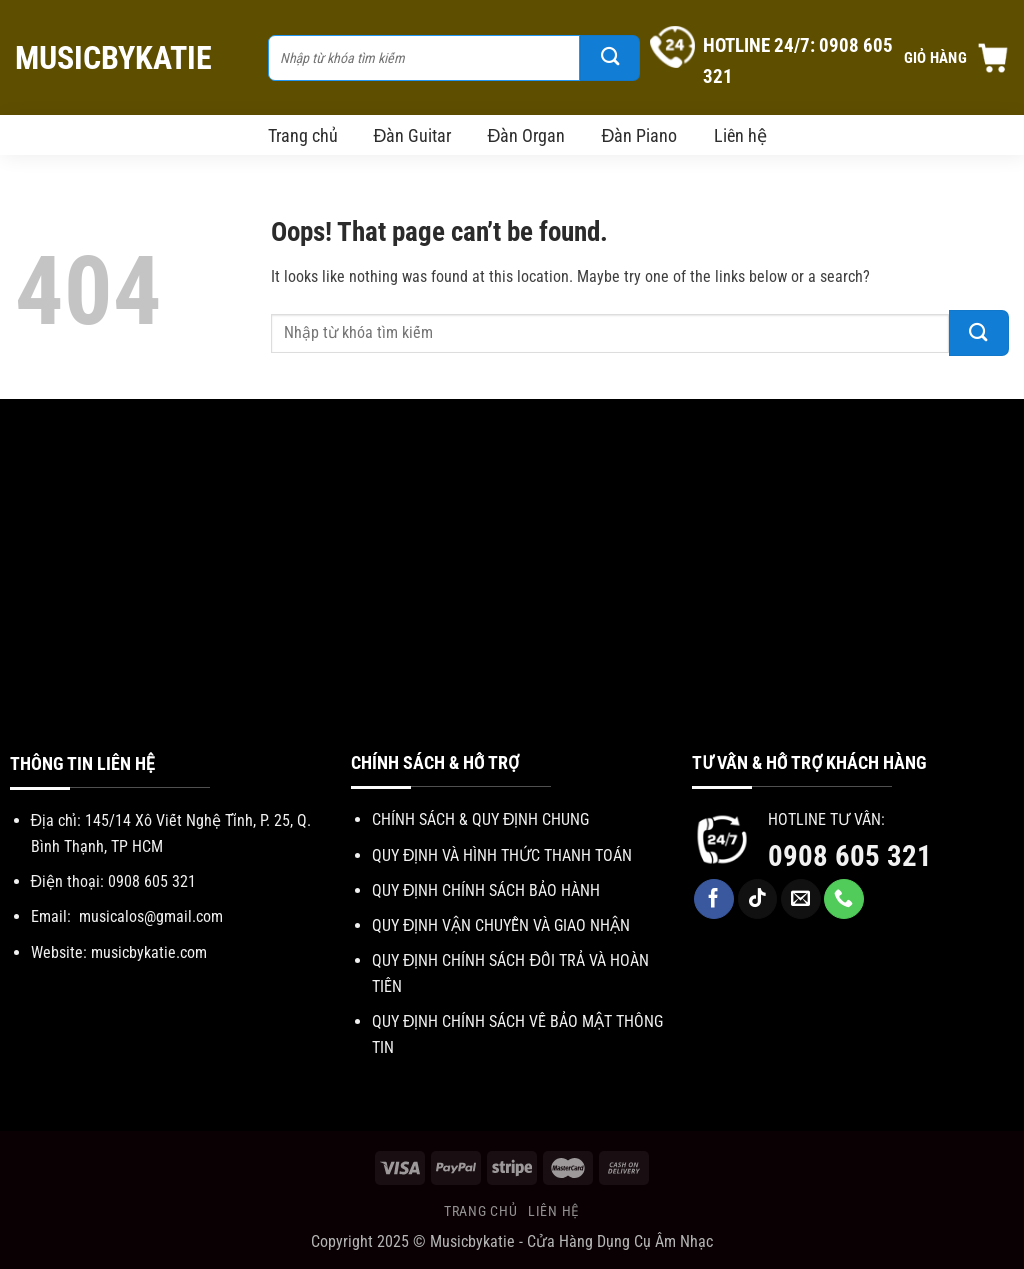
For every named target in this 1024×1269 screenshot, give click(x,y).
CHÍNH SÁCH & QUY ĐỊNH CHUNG (481, 819)
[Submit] (610, 58)
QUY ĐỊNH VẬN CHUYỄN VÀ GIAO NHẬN (501, 925)
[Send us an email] (801, 899)
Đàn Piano (640, 135)
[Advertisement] (512, 599)
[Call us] (844, 899)
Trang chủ (303, 135)
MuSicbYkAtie (113, 58)
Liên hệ (740, 135)
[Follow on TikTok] (758, 899)
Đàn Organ (527, 135)
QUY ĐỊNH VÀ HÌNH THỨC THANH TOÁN (502, 855)
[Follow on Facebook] (714, 899)
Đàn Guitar (413, 135)
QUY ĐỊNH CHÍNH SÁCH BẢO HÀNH (486, 890)
